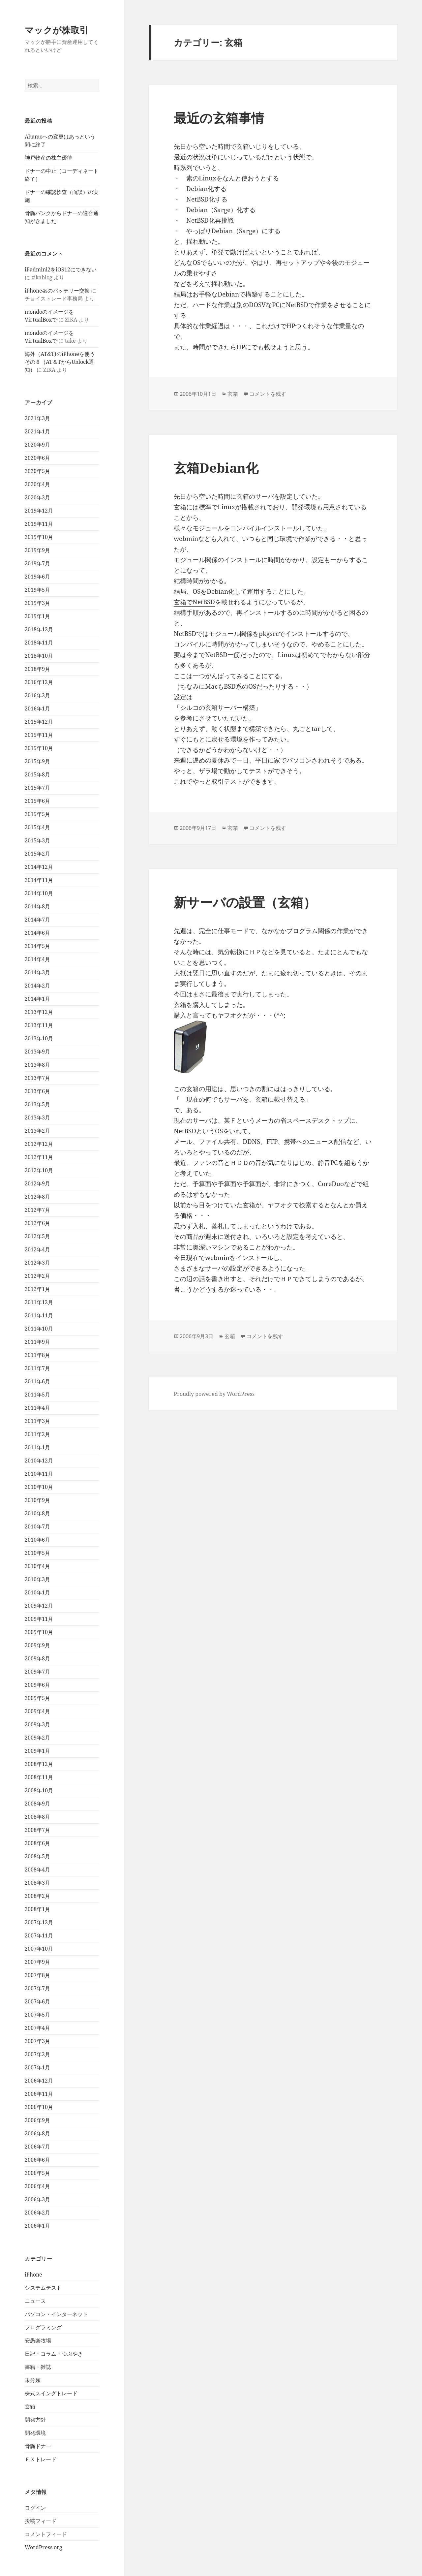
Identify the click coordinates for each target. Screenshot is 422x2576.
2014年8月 (37, 906)
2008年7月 (37, 1830)
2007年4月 (37, 2027)
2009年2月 (37, 1737)
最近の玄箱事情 (219, 117)
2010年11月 (39, 1473)
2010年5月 (37, 1552)
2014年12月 (39, 866)
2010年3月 (37, 1579)
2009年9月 (37, 1645)
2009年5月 (37, 1698)
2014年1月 (37, 998)
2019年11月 (39, 523)
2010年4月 (37, 1566)
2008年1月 (37, 1909)
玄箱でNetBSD (194, 602)
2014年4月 (37, 959)
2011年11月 (39, 1315)
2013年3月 (37, 1117)
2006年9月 (37, 2120)
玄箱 (30, 2406)
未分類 (33, 2380)
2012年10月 (39, 1170)
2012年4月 (37, 1249)
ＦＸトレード (40, 2459)
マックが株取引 (56, 30)
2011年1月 (37, 1447)
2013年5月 (37, 1104)
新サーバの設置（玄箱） (245, 902)
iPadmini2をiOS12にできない (61, 269)
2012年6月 (37, 1223)
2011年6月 (37, 1381)
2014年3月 (37, 972)
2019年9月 (37, 550)
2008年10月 (39, 1790)
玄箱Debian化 (216, 467)
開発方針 (35, 2419)
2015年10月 (39, 748)
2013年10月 (39, 1038)
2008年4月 (37, 1869)
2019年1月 (37, 616)
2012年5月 (37, 1236)
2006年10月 (39, 2107)
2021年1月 (37, 431)
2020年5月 (37, 471)
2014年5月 (37, 946)
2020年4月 (37, 484)
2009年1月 (37, 1750)
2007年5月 (37, 2014)
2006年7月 (37, 2146)
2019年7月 (37, 563)
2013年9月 (37, 1051)
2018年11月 (39, 642)
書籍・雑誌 (38, 2367)
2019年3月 (37, 603)
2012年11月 (39, 1157)
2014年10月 (39, 893)
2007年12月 (39, 1922)
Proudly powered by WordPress (214, 1394)
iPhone (33, 2274)
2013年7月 (37, 1078)
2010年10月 (39, 1487)
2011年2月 (37, 1434)
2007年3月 (37, 2041)
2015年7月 (37, 787)
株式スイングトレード (51, 2393)
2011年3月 (37, 1421)
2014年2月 (37, 985)
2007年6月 (37, 2001)
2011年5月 (37, 1394)
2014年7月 (37, 919)
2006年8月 (37, 2133)
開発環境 (35, 2432)
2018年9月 (37, 669)
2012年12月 (39, 1143)
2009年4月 (37, 1711)
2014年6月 (37, 932)
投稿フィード (40, 2521)
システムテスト (43, 2287)
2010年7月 (37, 1526)
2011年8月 (37, 1355)
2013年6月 (37, 1091)
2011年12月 (39, 1302)
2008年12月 (39, 1764)
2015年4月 (37, 827)
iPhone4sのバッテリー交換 (57, 290)
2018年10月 (39, 655)
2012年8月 (37, 1196)
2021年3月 (37, 418)
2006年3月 (37, 2199)
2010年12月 (39, 1460)
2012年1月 (37, 1289)
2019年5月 (37, 589)
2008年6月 (37, 1843)
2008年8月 (37, 1816)
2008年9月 (37, 1803)
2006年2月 (37, 2212)
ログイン (35, 2507)
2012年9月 (37, 1183)
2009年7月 (37, 1671)
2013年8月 (37, 1064)
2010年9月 (37, 1500)
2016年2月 (37, 695)
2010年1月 (37, 1592)
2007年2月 (37, 2054)
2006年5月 (37, 2173)
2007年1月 (37, 2067)
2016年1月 (37, 708)
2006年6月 (37, 2159)
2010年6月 (37, 1539)
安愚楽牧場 (38, 2340)
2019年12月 (39, 510)
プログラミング (43, 2327)
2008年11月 (39, 1777)
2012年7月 (37, 1209)
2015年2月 (37, 853)
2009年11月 (39, 1618)
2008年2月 (37, 1896)
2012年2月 (37, 1275)
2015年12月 (39, 721)
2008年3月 (37, 1882)
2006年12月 (39, 2080)
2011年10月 (39, 1328)
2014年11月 (39, 880)
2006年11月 (39, 2093)
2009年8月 (37, 1658)
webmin (217, 1257)
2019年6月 (37, 576)
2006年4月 (37, 2186)
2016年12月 (39, 682)
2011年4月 (37, 1407)
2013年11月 (39, 1025)
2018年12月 (39, 629)
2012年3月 (37, 1262)
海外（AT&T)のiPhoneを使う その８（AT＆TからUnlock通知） (62, 361)
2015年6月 (37, 800)
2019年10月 (39, 537)
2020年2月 (37, 497)
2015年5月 (37, 814)
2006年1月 (37, 2225)
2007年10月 (39, 1948)
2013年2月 (37, 1130)
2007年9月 (37, 1961)
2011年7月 (37, 1368)
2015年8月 (37, 774)
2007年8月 (37, 1975)
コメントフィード (46, 2534)
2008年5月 (37, 1856)
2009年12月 (39, 1605)
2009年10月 (39, 1632)
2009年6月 (37, 1684)
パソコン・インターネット (56, 2314)
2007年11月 (39, 1935)
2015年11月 (39, 734)
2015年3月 (37, 840)
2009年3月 (37, 1724)
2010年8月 (37, 1513)
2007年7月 (37, 1988)
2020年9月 (37, 444)
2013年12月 (39, 1012)
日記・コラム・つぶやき (54, 2353)
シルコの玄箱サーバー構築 (217, 707)
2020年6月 (37, 457)
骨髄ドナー (38, 2446)
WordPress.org (43, 2547)
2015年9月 (37, 761)
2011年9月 (37, 1341)
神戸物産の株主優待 (48, 157)
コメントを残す (267, 393)
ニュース (35, 2301)
